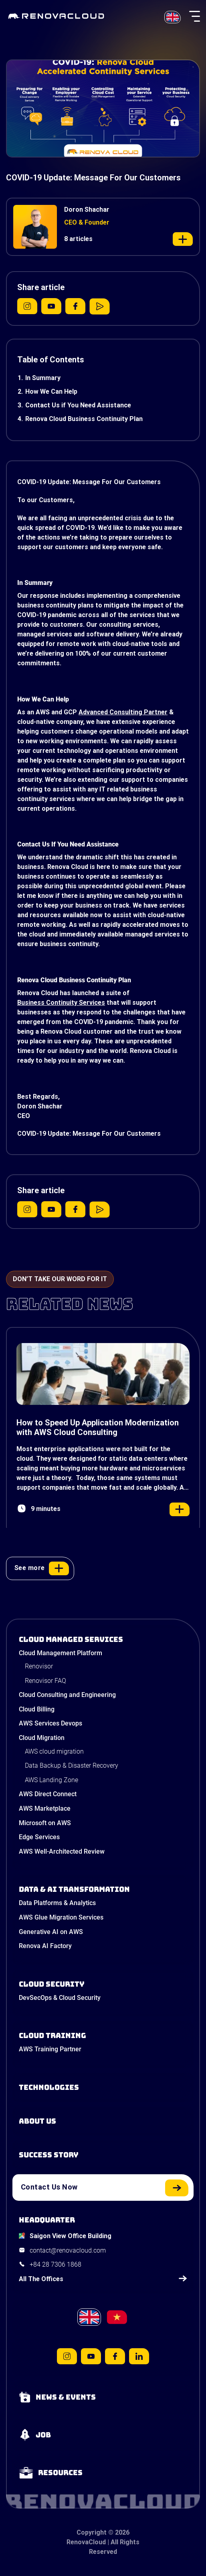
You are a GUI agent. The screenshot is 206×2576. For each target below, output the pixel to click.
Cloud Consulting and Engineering (67, 1695)
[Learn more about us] (103, 2121)
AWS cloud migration (54, 1751)
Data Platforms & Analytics (57, 1903)
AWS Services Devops (50, 1723)
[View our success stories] (103, 2155)
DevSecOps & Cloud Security (60, 1998)
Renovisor (39, 1666)
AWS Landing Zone (51, 1780)
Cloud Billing (37, 1709)
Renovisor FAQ (45, 1681)
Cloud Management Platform (60, 1653)
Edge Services (39, 1837)
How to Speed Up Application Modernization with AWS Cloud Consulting (97, 1427)
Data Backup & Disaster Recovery (71, 1765)
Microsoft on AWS (45, 1823)
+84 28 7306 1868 (55, 2264)
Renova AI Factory (45, 1946)
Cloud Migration (42, 1738)
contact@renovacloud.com (68, 2250)
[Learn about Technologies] (103, 2087)
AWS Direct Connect (48, 1794)
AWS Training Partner (50, 2049)
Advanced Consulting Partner (123, 712)
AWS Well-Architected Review (62, 1851)
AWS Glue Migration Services (61, 1917)
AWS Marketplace (45, 1808)
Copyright (92, 2532)
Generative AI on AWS (51, 1932)
